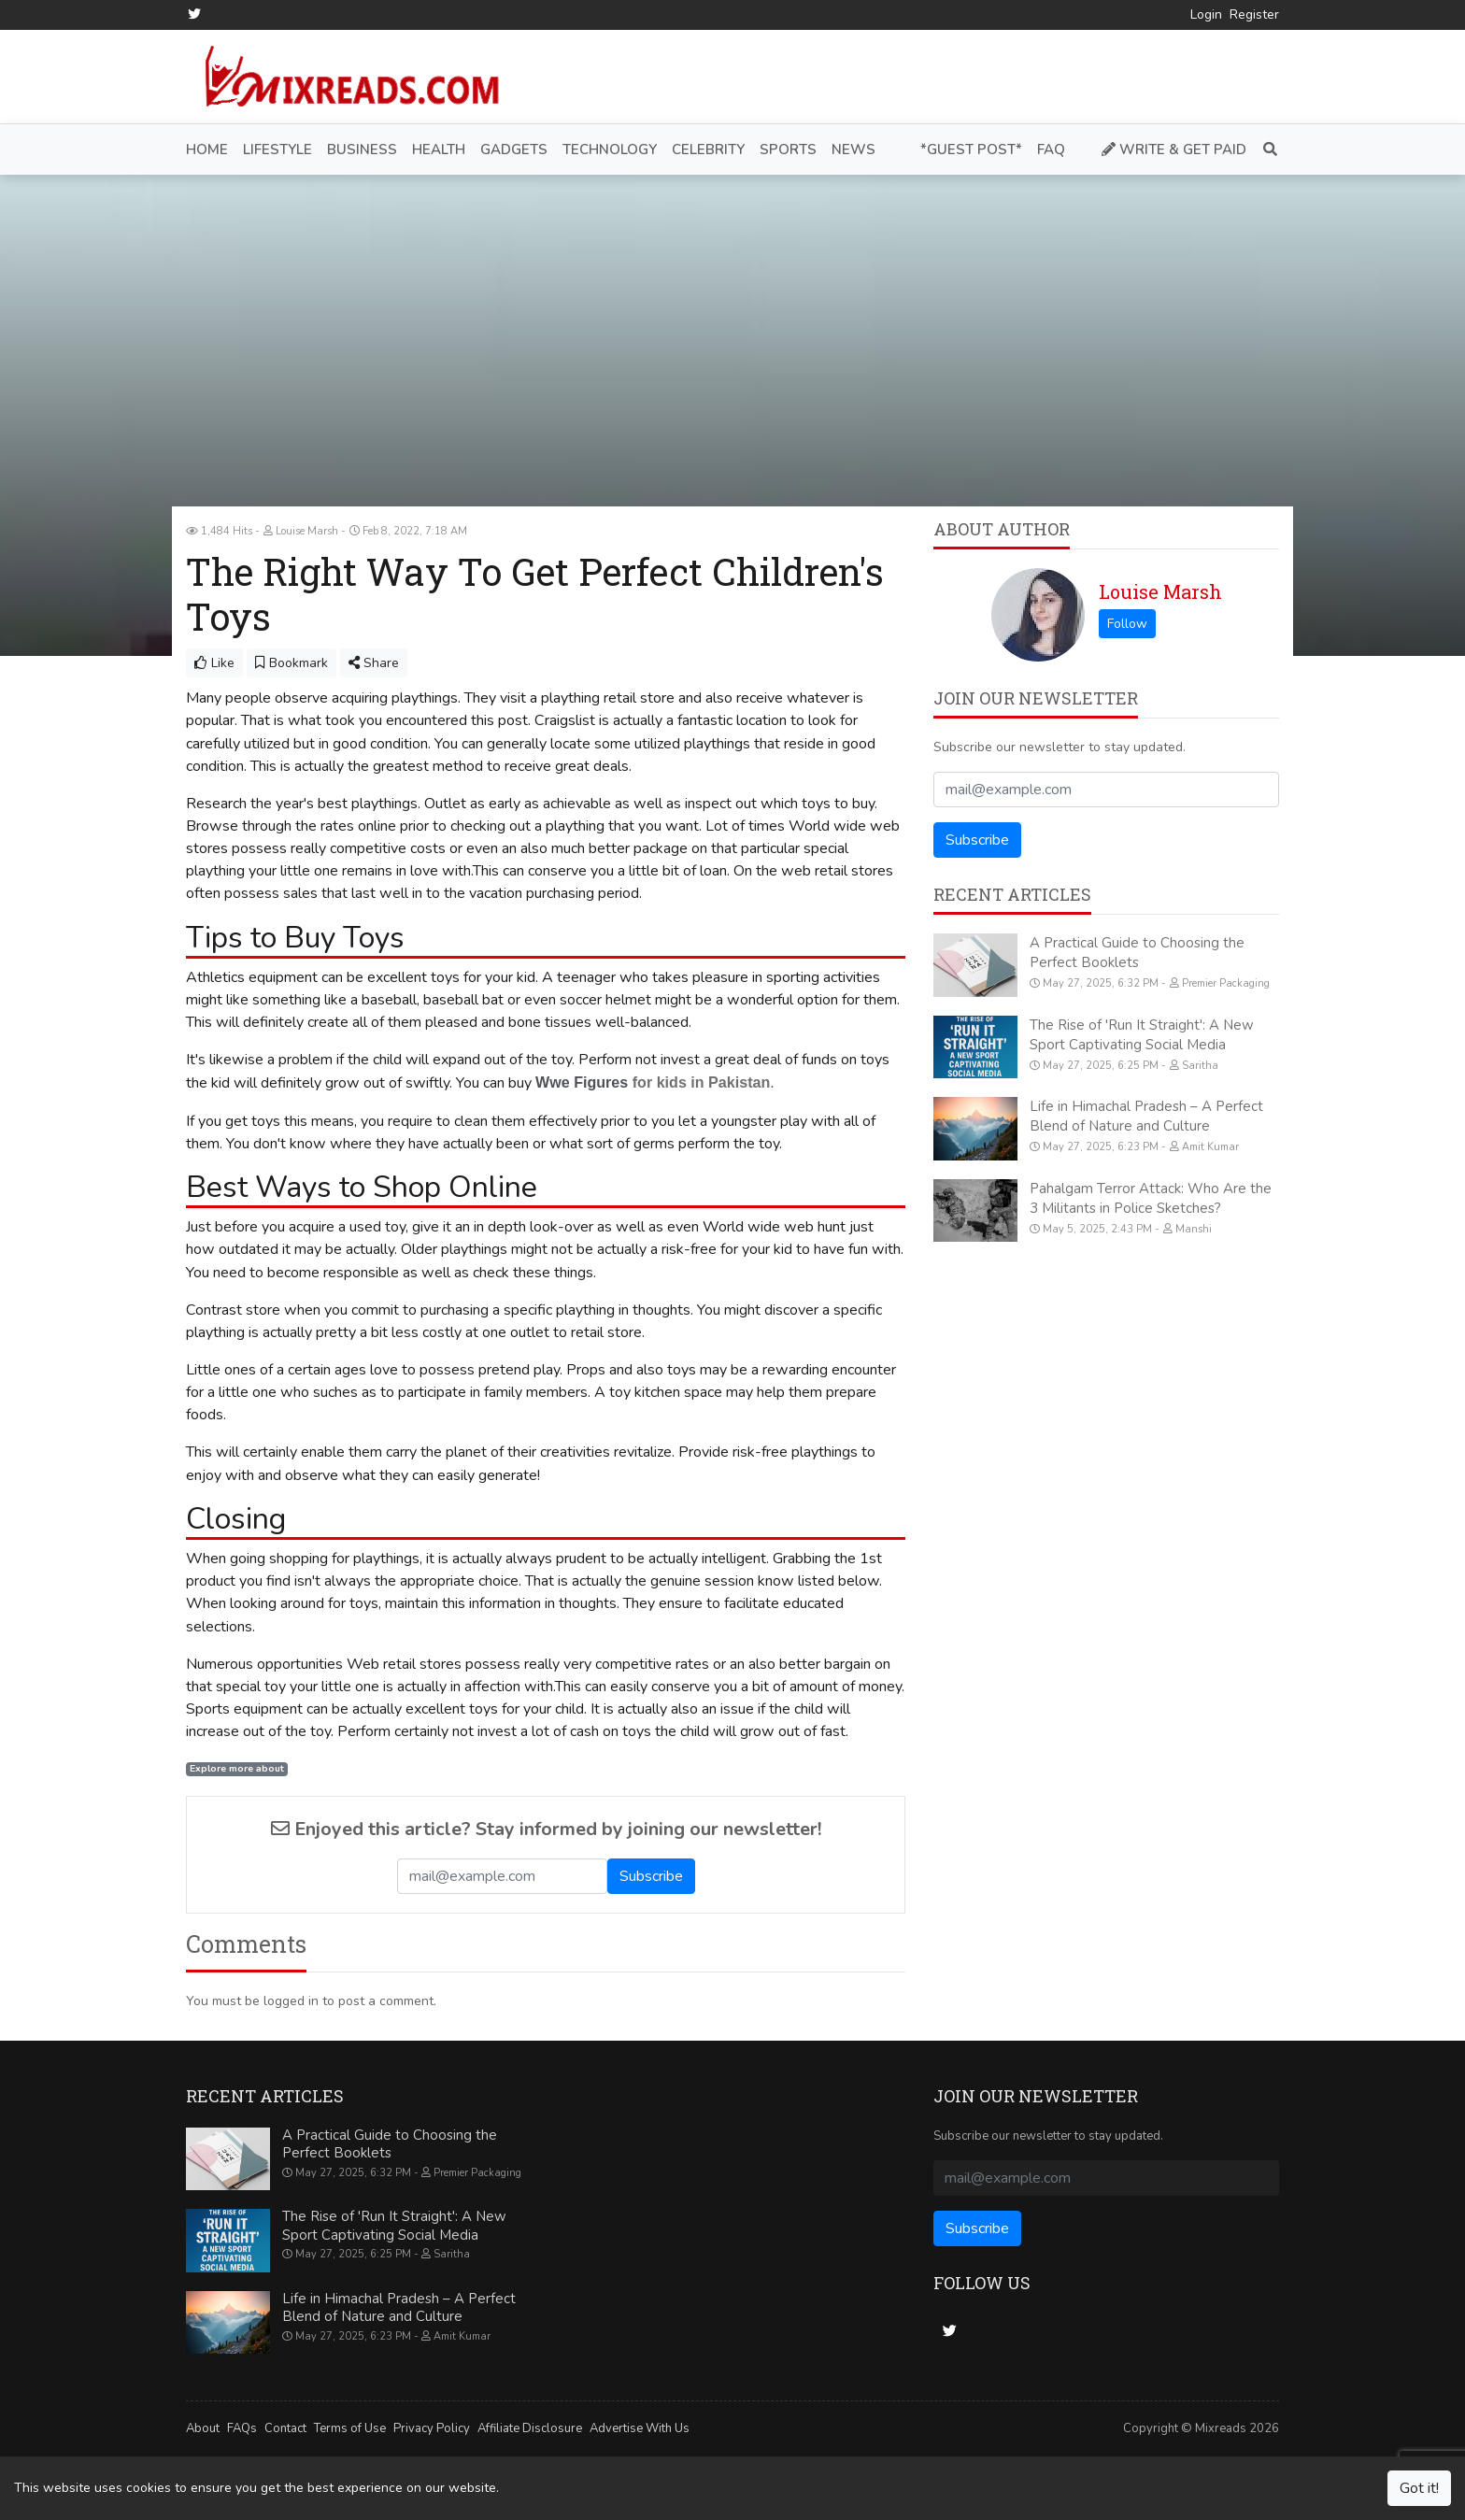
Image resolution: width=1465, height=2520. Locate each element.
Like (214, 663)
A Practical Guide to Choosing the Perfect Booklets (1137, 952)
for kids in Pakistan (699, 1082)
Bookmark (291, 663)
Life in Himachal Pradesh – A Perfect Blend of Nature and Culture (1146, 1116)
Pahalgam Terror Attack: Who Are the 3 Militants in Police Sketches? (1151, 1197)
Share (373, 663)
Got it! (1419, 2488)
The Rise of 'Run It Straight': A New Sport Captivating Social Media (1142, 1034)
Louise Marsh (1160, 591)
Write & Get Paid (1174, 148)
